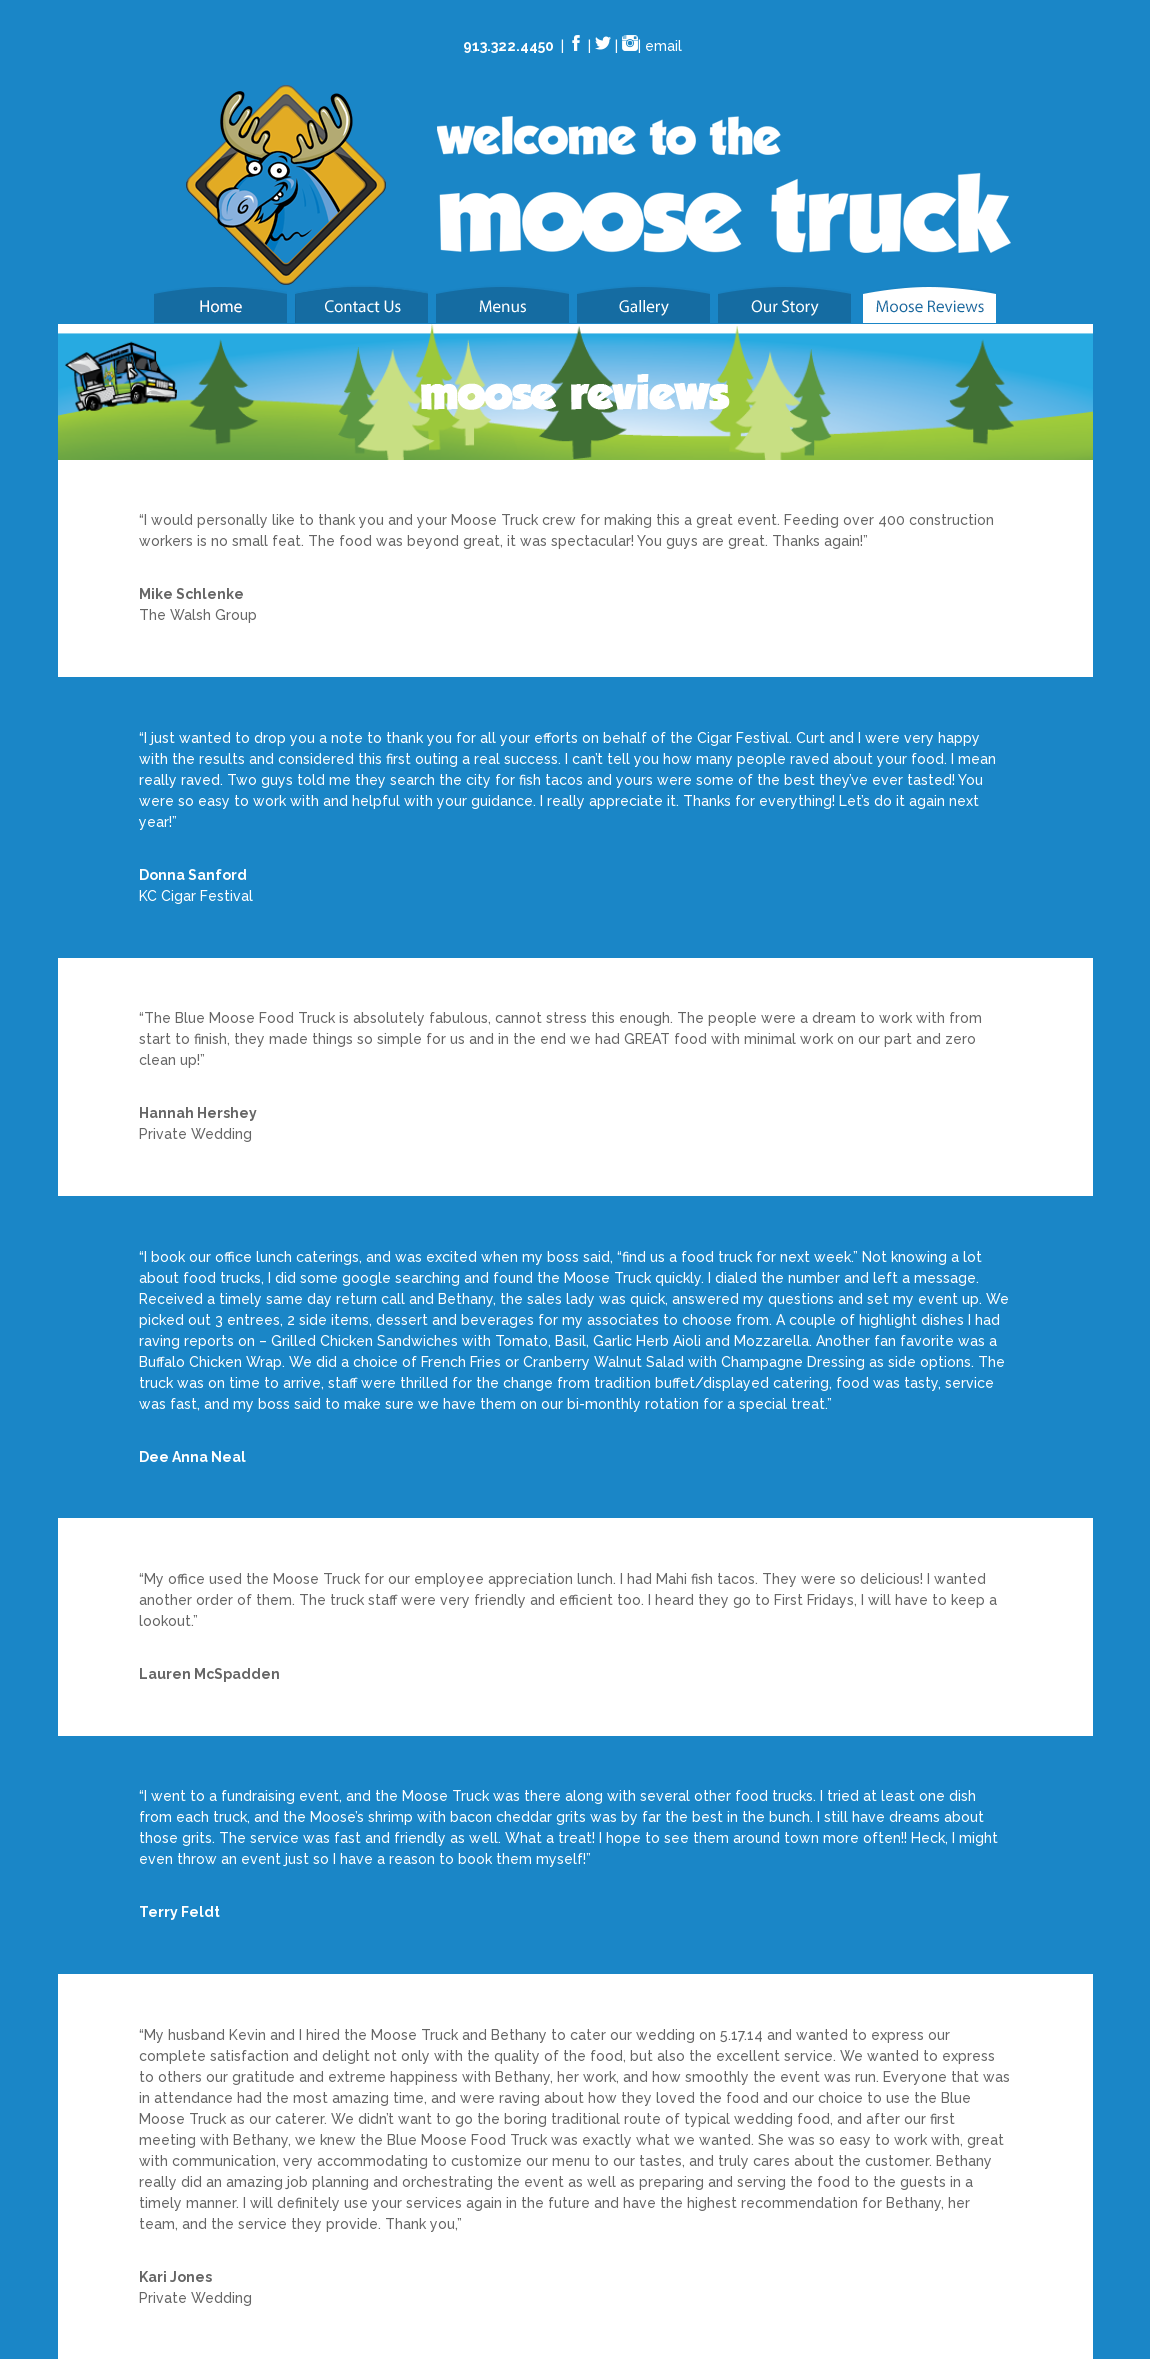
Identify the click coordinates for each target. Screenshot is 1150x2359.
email (663, 46)
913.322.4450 (508, 46)
